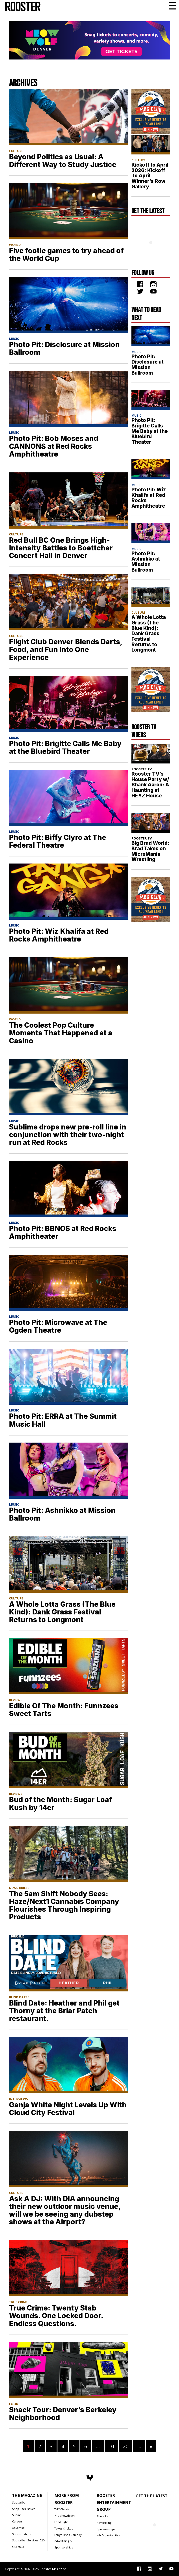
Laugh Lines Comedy (67, 2535)
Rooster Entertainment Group (114, 2502)
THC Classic (61, 2509)
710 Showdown (64, 2516)
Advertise (18, 2528)
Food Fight (61, 2522)
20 (126, 2446)
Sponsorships (21, 2534)
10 (111, 2446)
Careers (17, 2521)
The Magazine (27, 2495)
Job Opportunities (108, 2535)
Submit (16, 2515)
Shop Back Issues (23, 2509)
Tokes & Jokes (63, 2528)
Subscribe (19, 2502)
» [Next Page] (151, 2446)
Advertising (104, 2523)
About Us (103, 2516)
